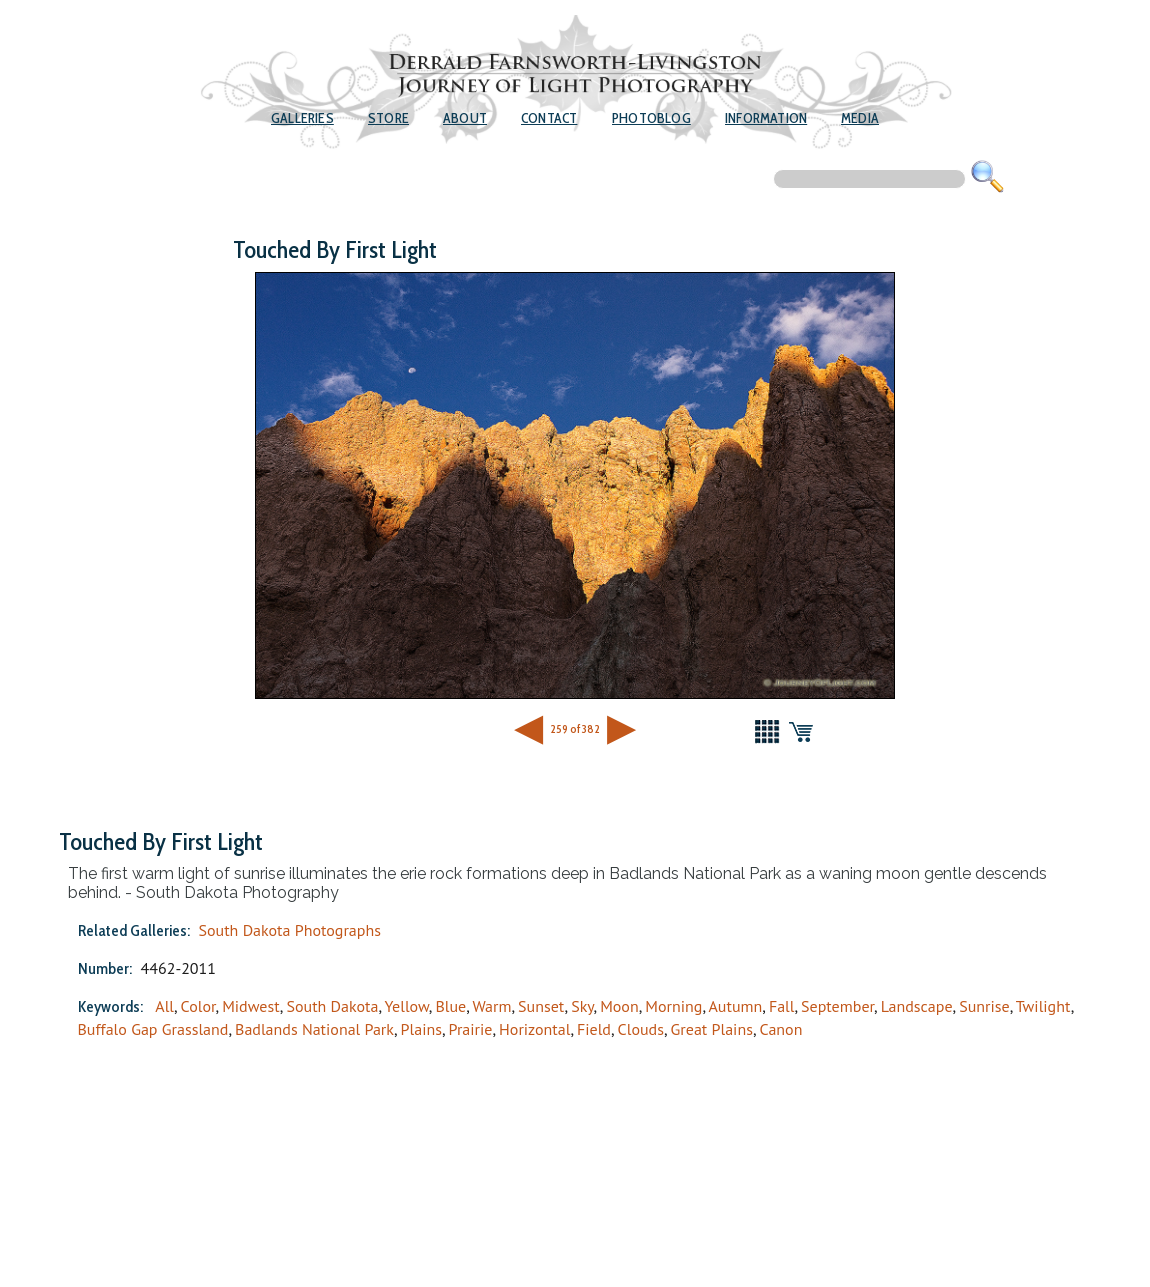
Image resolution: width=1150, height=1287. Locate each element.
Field (594, 1029)
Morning (673, 1006)
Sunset (541, 1006)
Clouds (641, 1029)
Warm (492, 1006)
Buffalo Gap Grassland (153, 1029)
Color (198, 1006)
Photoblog (651, 118)
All (164, 1006)
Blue (450, 1006)
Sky (582, 1006)
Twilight (1043, 1006)
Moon (619, 1006)
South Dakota (332, 1006)
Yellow (407, 1006)
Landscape (917, 1006)
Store (388, 118)
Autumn (736, 1006)
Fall (782, 1006)
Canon (781, 1029)
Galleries (302, 118)
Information (766, 118)
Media (860, 118)
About (465, 118)
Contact (549, 118)
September (837, 1006)
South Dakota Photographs (290, 930)
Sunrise (984, 1006)
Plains (421, 1029)
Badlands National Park (314, 1029)
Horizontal (534, 1029)
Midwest (251, 1006)
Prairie (471, 1029)
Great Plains (712, 1029)
